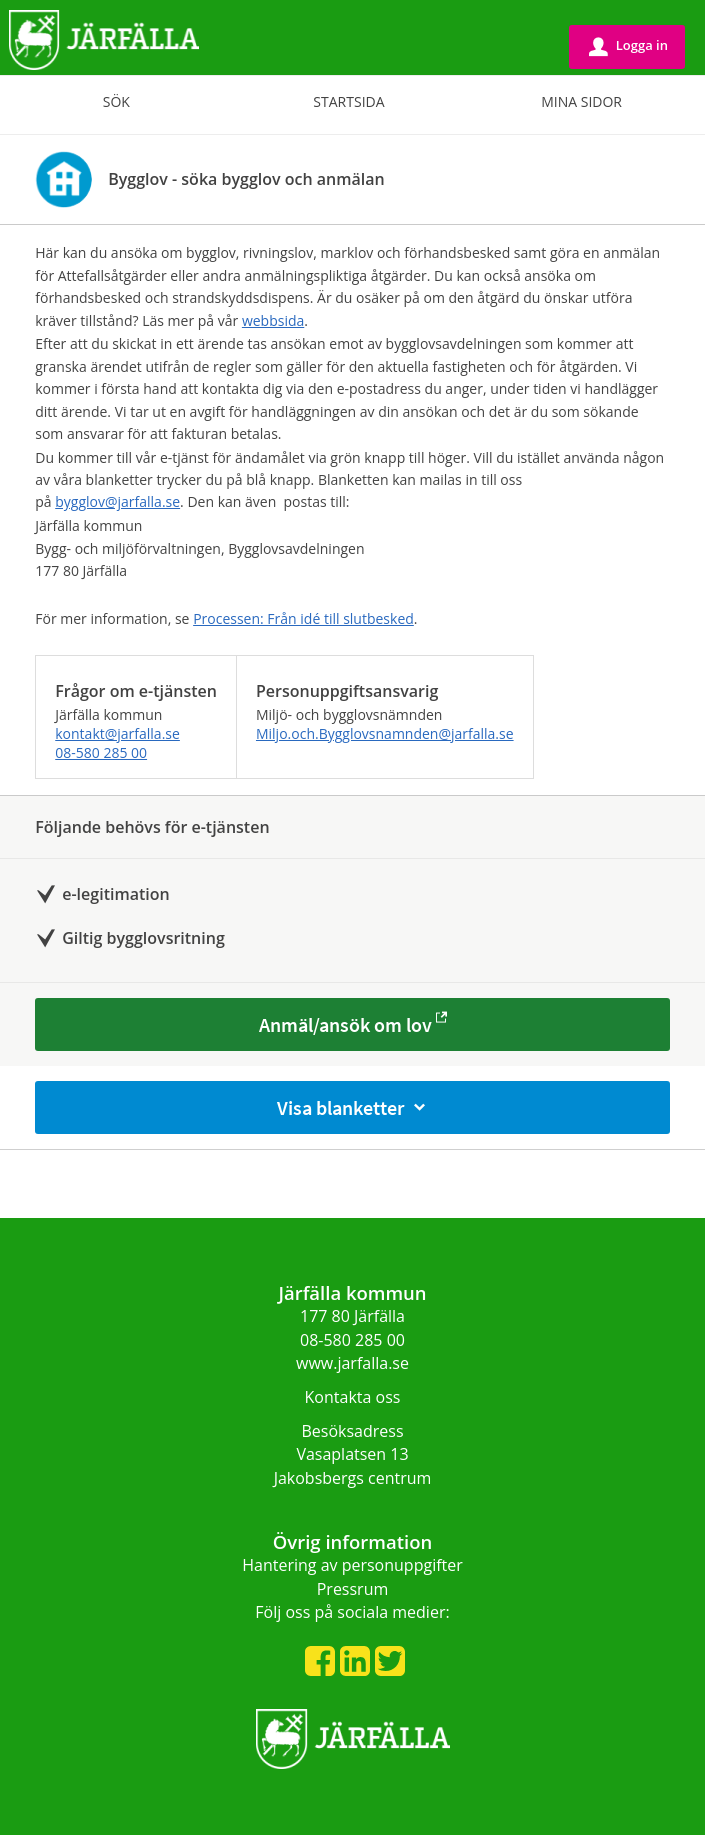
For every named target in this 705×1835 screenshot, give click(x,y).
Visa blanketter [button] (353, 1107)
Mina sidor (581, 101)
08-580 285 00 (101, 752)
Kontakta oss (353, 1397)
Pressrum (353, 1589)
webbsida (273, 320)
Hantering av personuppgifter (352, 1565)
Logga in (628, 46)
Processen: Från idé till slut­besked (303, 618)
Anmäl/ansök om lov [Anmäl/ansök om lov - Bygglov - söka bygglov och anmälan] (345, 1024)
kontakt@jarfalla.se (117, 733)
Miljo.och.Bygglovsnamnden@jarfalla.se (385, 733)
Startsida (348, 101)
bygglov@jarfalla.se (117, 501)
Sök (116, 101)
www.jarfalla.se (352, 1363)
